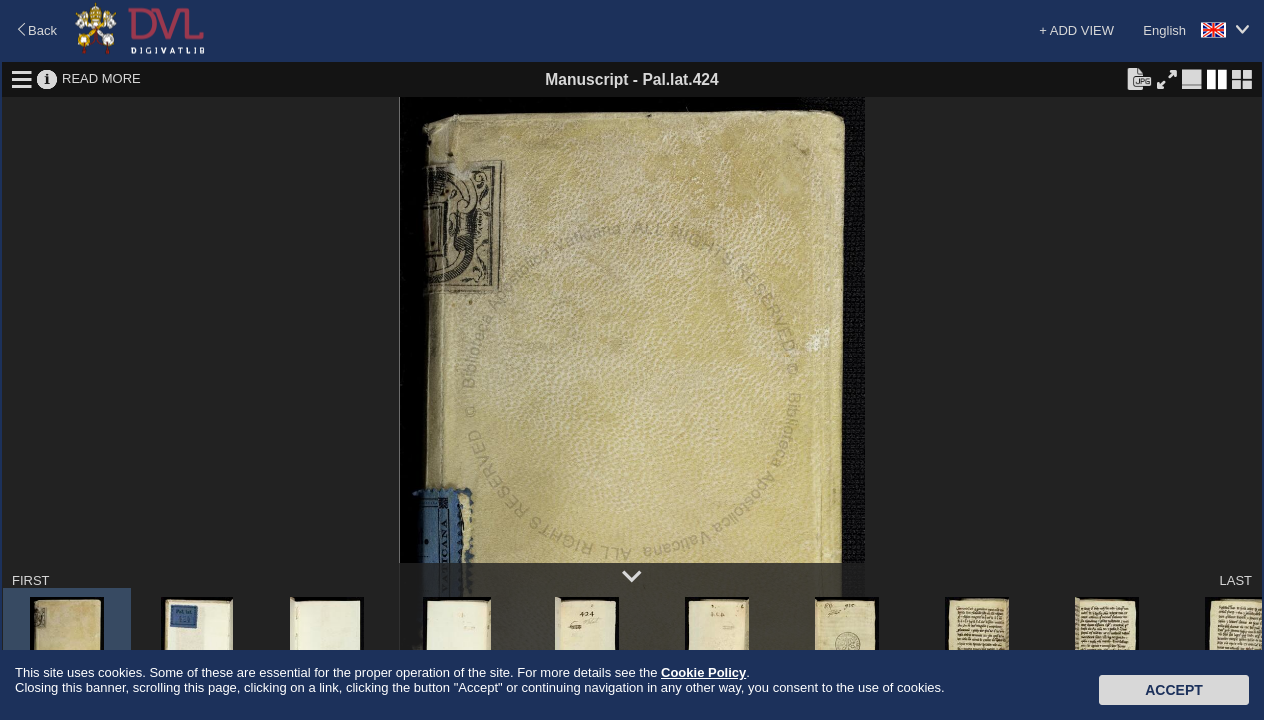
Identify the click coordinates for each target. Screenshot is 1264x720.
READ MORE (101, 78)
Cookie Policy (703, 672)
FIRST (31, 580)
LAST (1235, 580)
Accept (1174, 690)
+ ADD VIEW (1076, 30)
